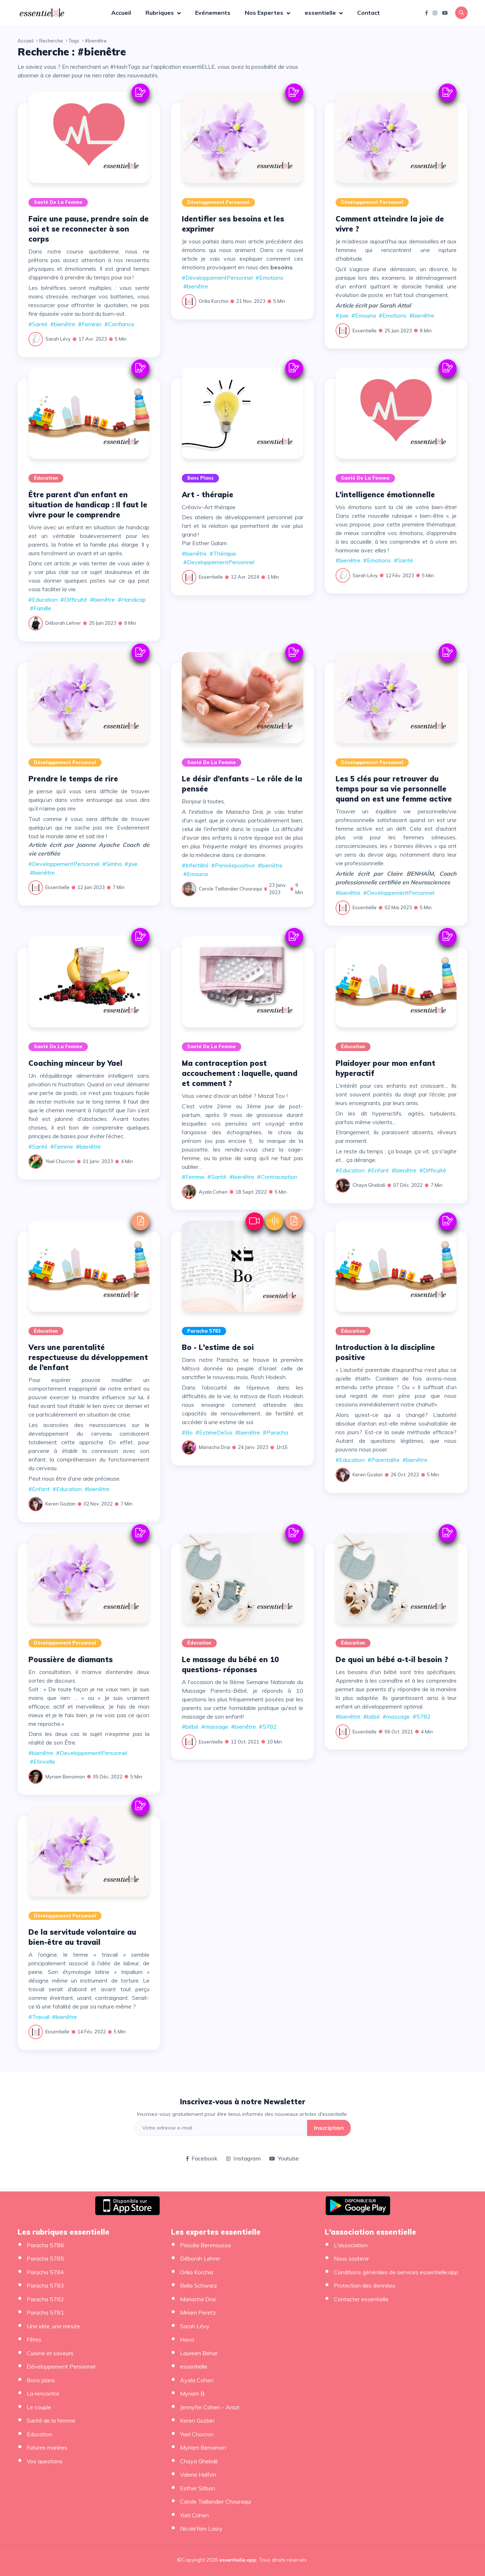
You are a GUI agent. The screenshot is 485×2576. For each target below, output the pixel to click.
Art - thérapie (207, 494)
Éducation (46, 478)
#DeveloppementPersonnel (217, 277)
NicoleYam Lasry (201, 2528)
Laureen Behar (199, 2353)
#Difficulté (73, 599)
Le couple (39, 2407)
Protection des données (364, 2285)
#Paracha (275, 1432)
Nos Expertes (265, 12)
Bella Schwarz (198, 2285)
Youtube (284, 2158)
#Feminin (90, 324)
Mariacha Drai (214, 1447)
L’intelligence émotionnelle (385, 494)
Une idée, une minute (53, 2326)
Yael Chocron (60, 1161)
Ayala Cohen (213, 1192)
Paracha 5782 (45, 2299)
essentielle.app (237, 2560)
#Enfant (378, 1170)
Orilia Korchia (213, 301)
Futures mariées (47, 2447)
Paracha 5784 (45, 2272)
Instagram (243, 2158)
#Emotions (269, 277)
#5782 (268, 1726)
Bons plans (200, 478)
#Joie (342, 315)
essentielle (321, 12)
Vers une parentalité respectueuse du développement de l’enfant (88, 1357)
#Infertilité (195, 865)
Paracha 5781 (45, 2312)
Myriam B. (193, 2393)
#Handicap (132, 599)
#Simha (112, 863)
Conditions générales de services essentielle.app (396, 2272)
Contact (368, 12)
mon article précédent (263, 241)
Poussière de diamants (70, 1659)
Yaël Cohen (194, 2515)
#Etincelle (42, 1761)
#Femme (61, 1146)
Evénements (212, 12)
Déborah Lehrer (63, 623)
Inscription (329, 2127)
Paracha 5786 (45, 2245)
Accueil (121, 12)
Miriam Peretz (198, 2312)
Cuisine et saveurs (50, 2353)
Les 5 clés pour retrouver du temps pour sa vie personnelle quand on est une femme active (394, 788)
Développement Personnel (218, 202)
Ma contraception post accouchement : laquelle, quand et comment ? (239, 1073)
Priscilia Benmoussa (205, 2245)
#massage (214, 1726)
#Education (43, 599)
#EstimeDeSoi (214, 1432)
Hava (187, 2339)
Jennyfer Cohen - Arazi (209, 2407)
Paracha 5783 (204, 1331)
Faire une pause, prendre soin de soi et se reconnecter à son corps (88, 228)
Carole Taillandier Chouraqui (230, 889)
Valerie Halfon (198, 2474)
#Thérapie (223, 553)
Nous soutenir (351, 2258)
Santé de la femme (58, 202)
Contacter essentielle (361, 2299)
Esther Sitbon (197, 2488)
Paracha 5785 (45, 2258)
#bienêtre (62, 324)
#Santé (38, 324)
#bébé (190, 1726)
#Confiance (119, 324)
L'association (351, 2245)
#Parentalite (384, 1459)
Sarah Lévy (58, 339)
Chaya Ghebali (368, 1185)
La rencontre (43, 2393)
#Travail (38, 2016)
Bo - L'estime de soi (218, 1347)
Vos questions (45, 2461)
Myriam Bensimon (65, 1777)
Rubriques (160, 12)
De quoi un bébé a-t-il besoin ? (392, 1659)
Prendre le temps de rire (73, 778)
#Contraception (277, 1176)
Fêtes (34, 2339)
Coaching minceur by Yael (75, 1063)
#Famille (40, 608)
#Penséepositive (233, 865)
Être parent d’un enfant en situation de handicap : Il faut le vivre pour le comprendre (87, 504)
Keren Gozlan (60, 1504)
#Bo (187, 1432)
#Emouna (363, 315)
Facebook (201, 2158)
